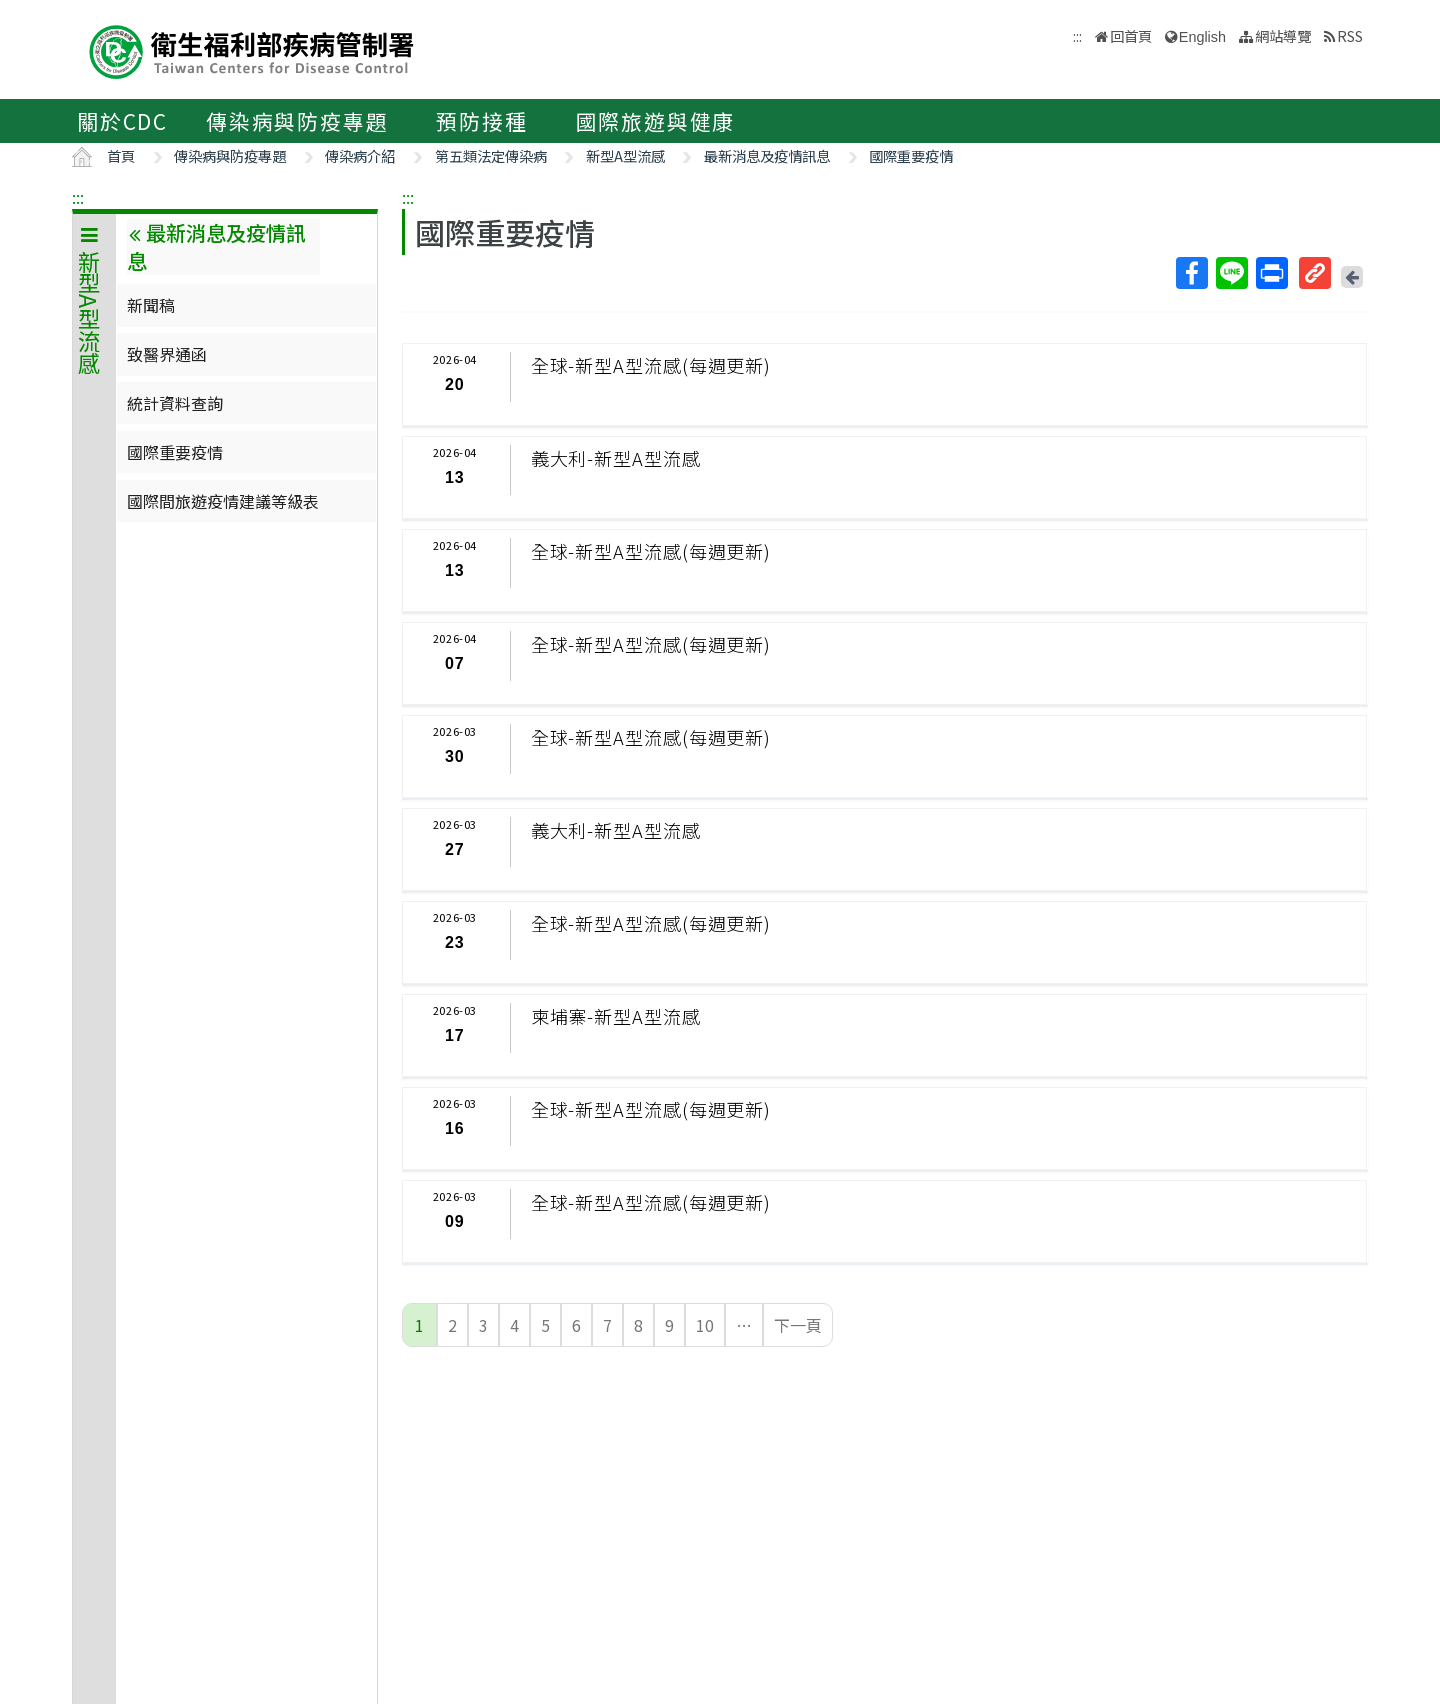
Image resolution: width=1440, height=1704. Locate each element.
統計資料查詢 (175, 403)
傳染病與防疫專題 (297, 121)
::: (78, 197)
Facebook (1191, 273)
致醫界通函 (167, 354)
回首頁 (1131, 35)
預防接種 (481, 121)
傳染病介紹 (360, 155)
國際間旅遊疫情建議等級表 (223, 501)
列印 (1271, 273)
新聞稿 (151, 305)
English (1202, 37)
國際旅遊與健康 (656, 121)
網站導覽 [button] (1283, 35)
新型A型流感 (625, 155)
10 (705, 1325)
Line (1231, 273)
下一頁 (798, 1325)
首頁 (121, 155)
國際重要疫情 (911, 155)
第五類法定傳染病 (491, 155)
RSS (1350, 35)
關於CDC (122, 121)
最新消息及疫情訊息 (767, 155)
